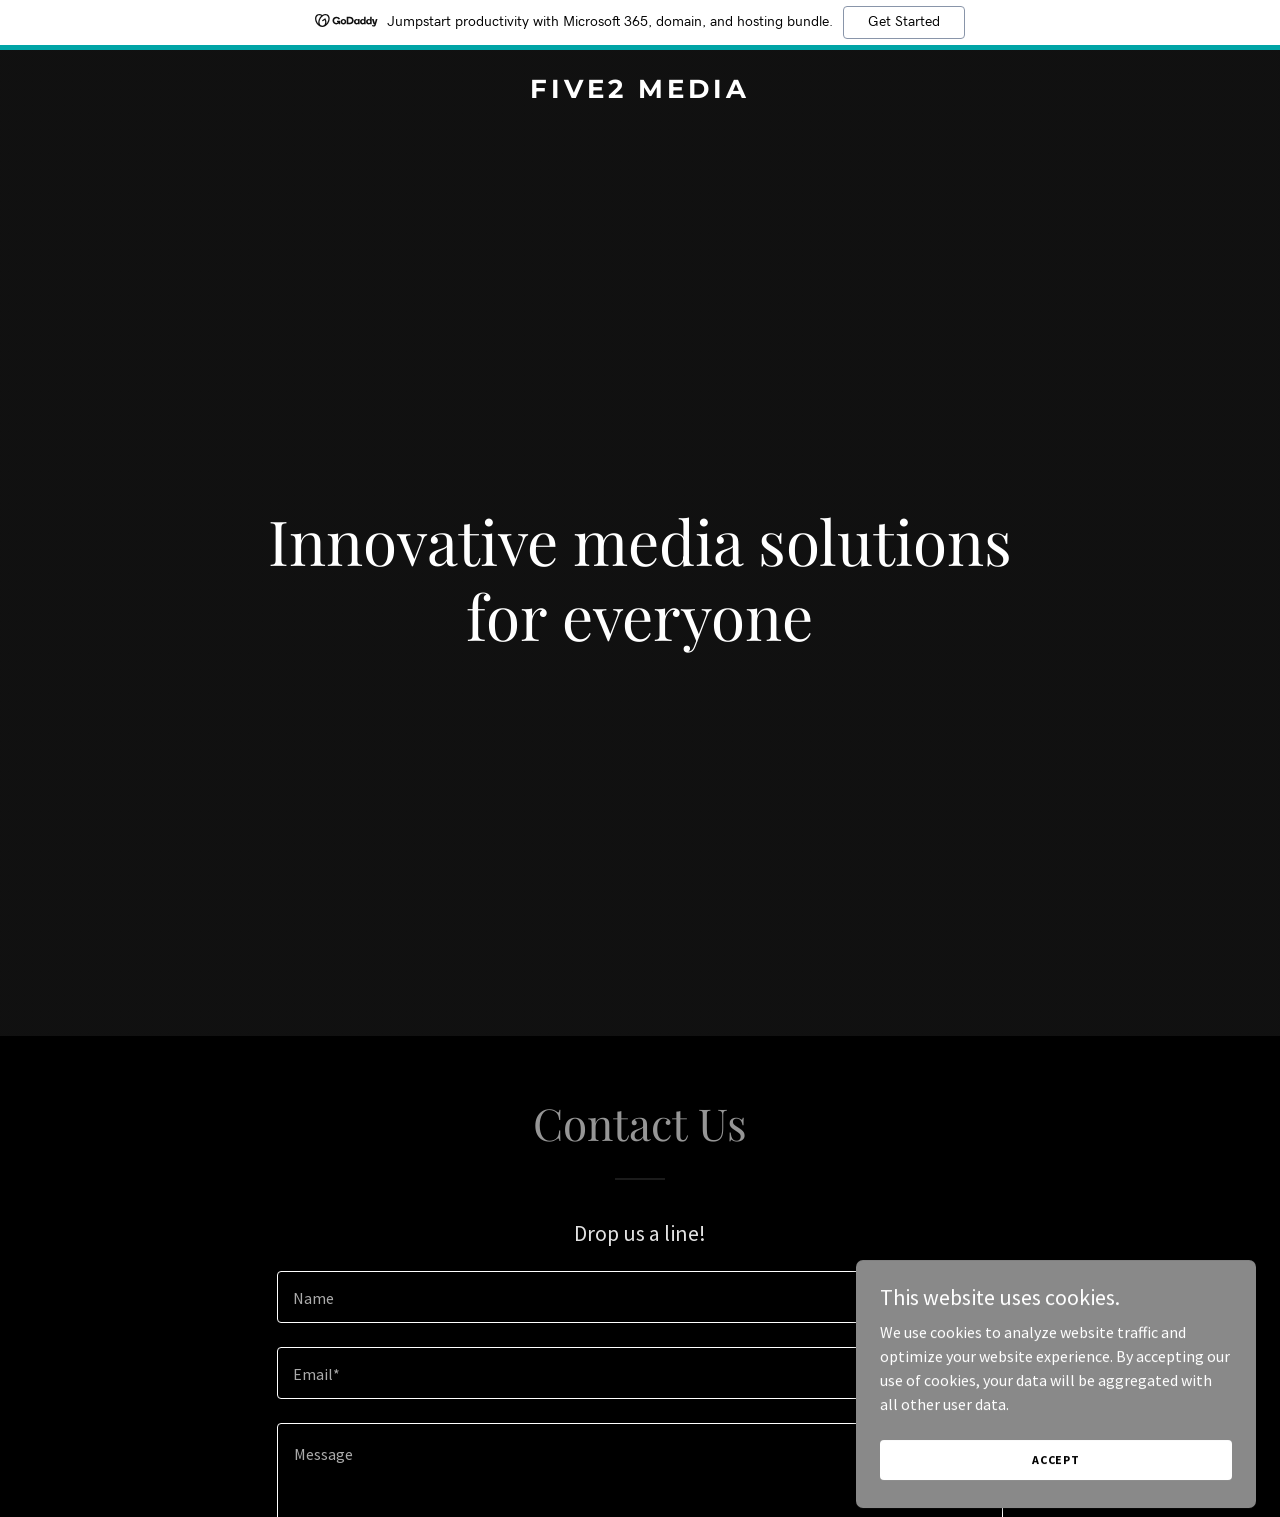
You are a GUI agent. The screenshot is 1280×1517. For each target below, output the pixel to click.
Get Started (904, 22)
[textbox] (639, 1297)
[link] (640, 92)
